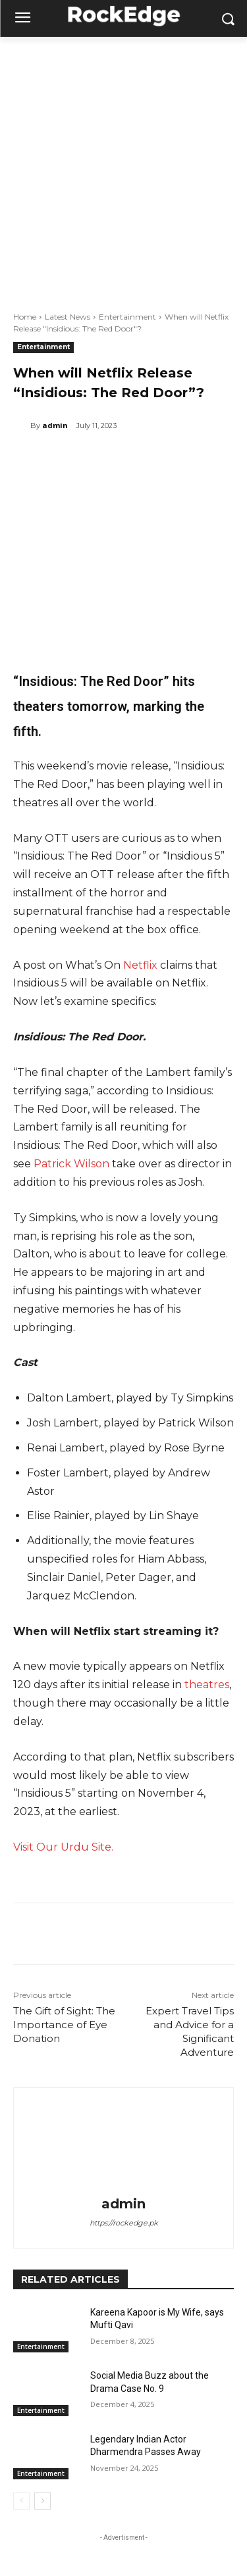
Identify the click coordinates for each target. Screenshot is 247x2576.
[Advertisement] (123, 166)
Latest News (67, 317)
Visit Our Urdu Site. (63, 1847)
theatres (206, 1684)
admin (55, 425)
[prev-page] (21, 2501)
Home (24, 317)
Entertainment (127, 317)
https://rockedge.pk (124, 2222)
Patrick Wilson (71, 1163)
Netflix (140, 965)
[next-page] (42, 2501)
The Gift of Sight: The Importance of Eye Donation (64, 2025)
